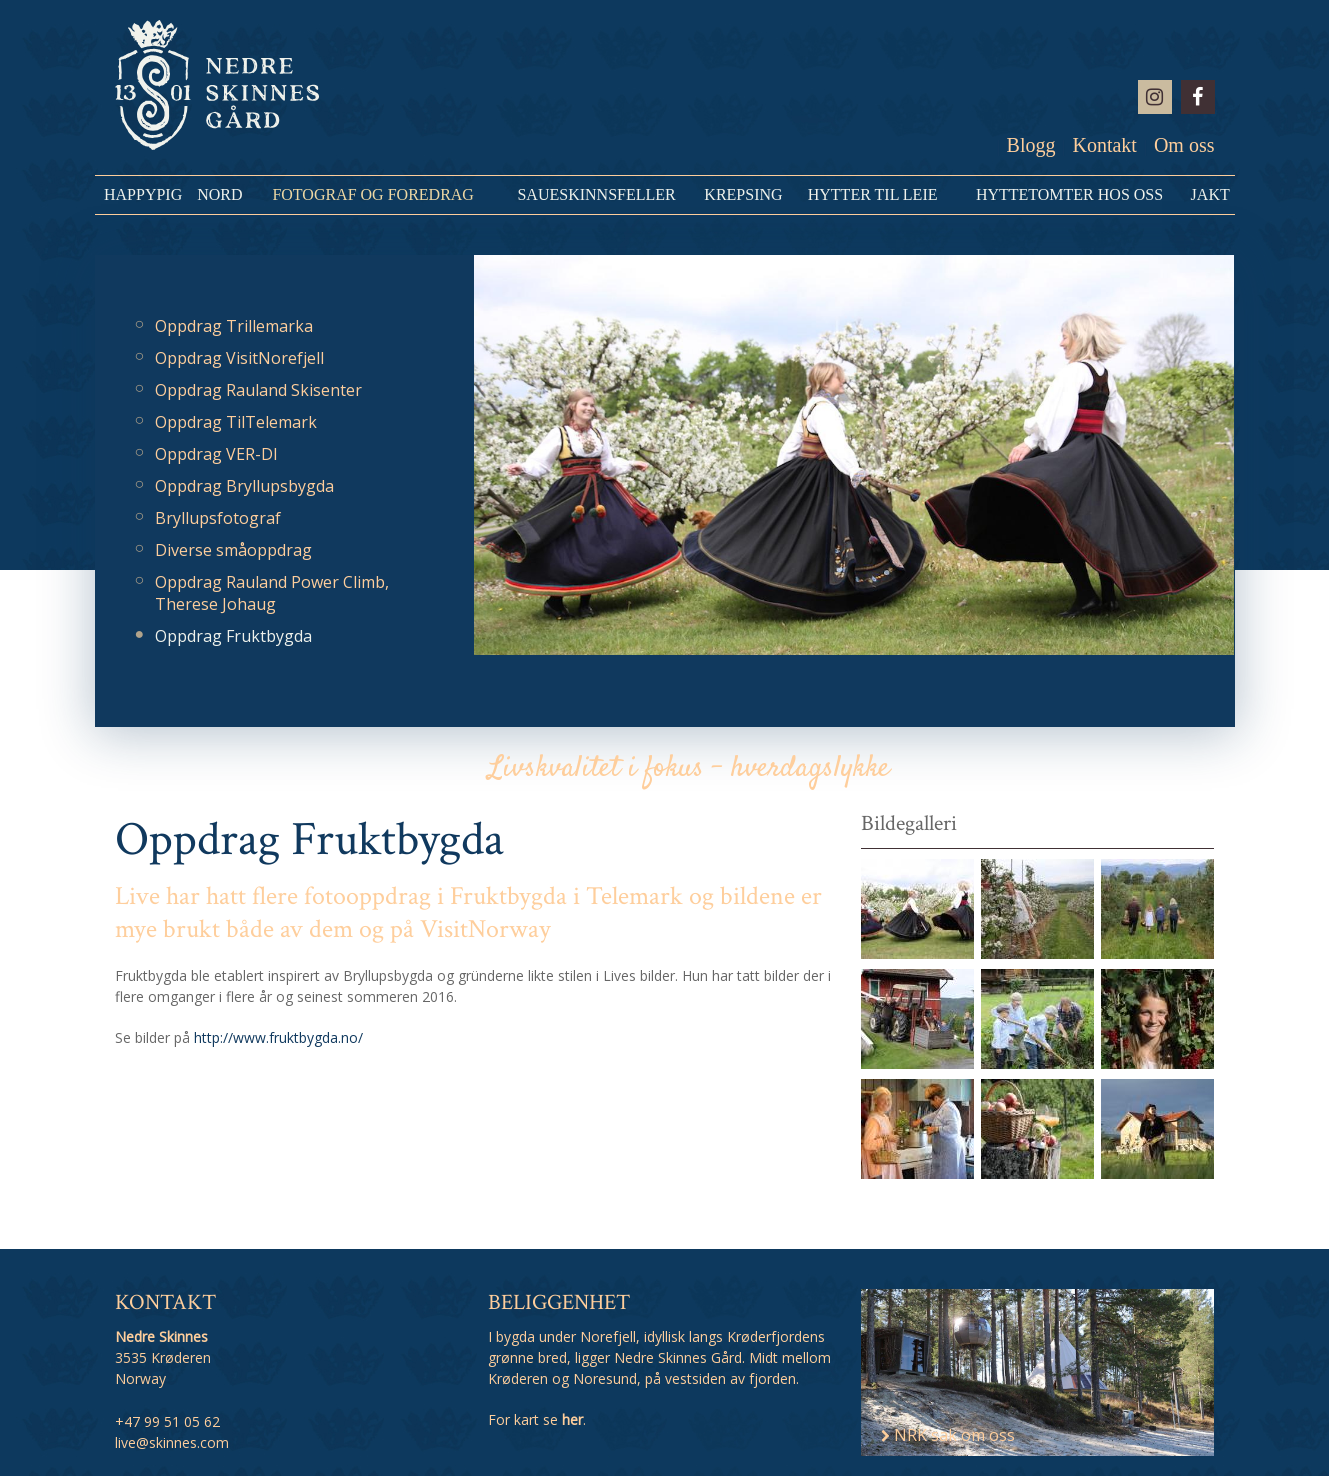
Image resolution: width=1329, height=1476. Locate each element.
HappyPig (143, 194)
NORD (219, 194)
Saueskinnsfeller (596, 194)
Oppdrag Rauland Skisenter (258, 390)
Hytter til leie (873, 194)
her (572, 1419)
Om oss (1184, 145)
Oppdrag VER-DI (216, 454)
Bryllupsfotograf (218, 518)
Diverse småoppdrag (233, 550)
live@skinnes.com (172, 1442)
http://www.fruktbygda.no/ (278, 1037)
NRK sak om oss (948, 1435)
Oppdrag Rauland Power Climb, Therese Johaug (272, 593)
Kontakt (1104, 145)
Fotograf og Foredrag (373, 194)
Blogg (1031, 145)
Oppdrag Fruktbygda (233, 636)
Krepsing (743, 194)
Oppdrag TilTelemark (236, 422)
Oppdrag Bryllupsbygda (244, 486)
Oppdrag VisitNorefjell (239, 358)
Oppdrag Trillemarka (234, 326)
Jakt (1210, 194)
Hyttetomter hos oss (1069, 194)
